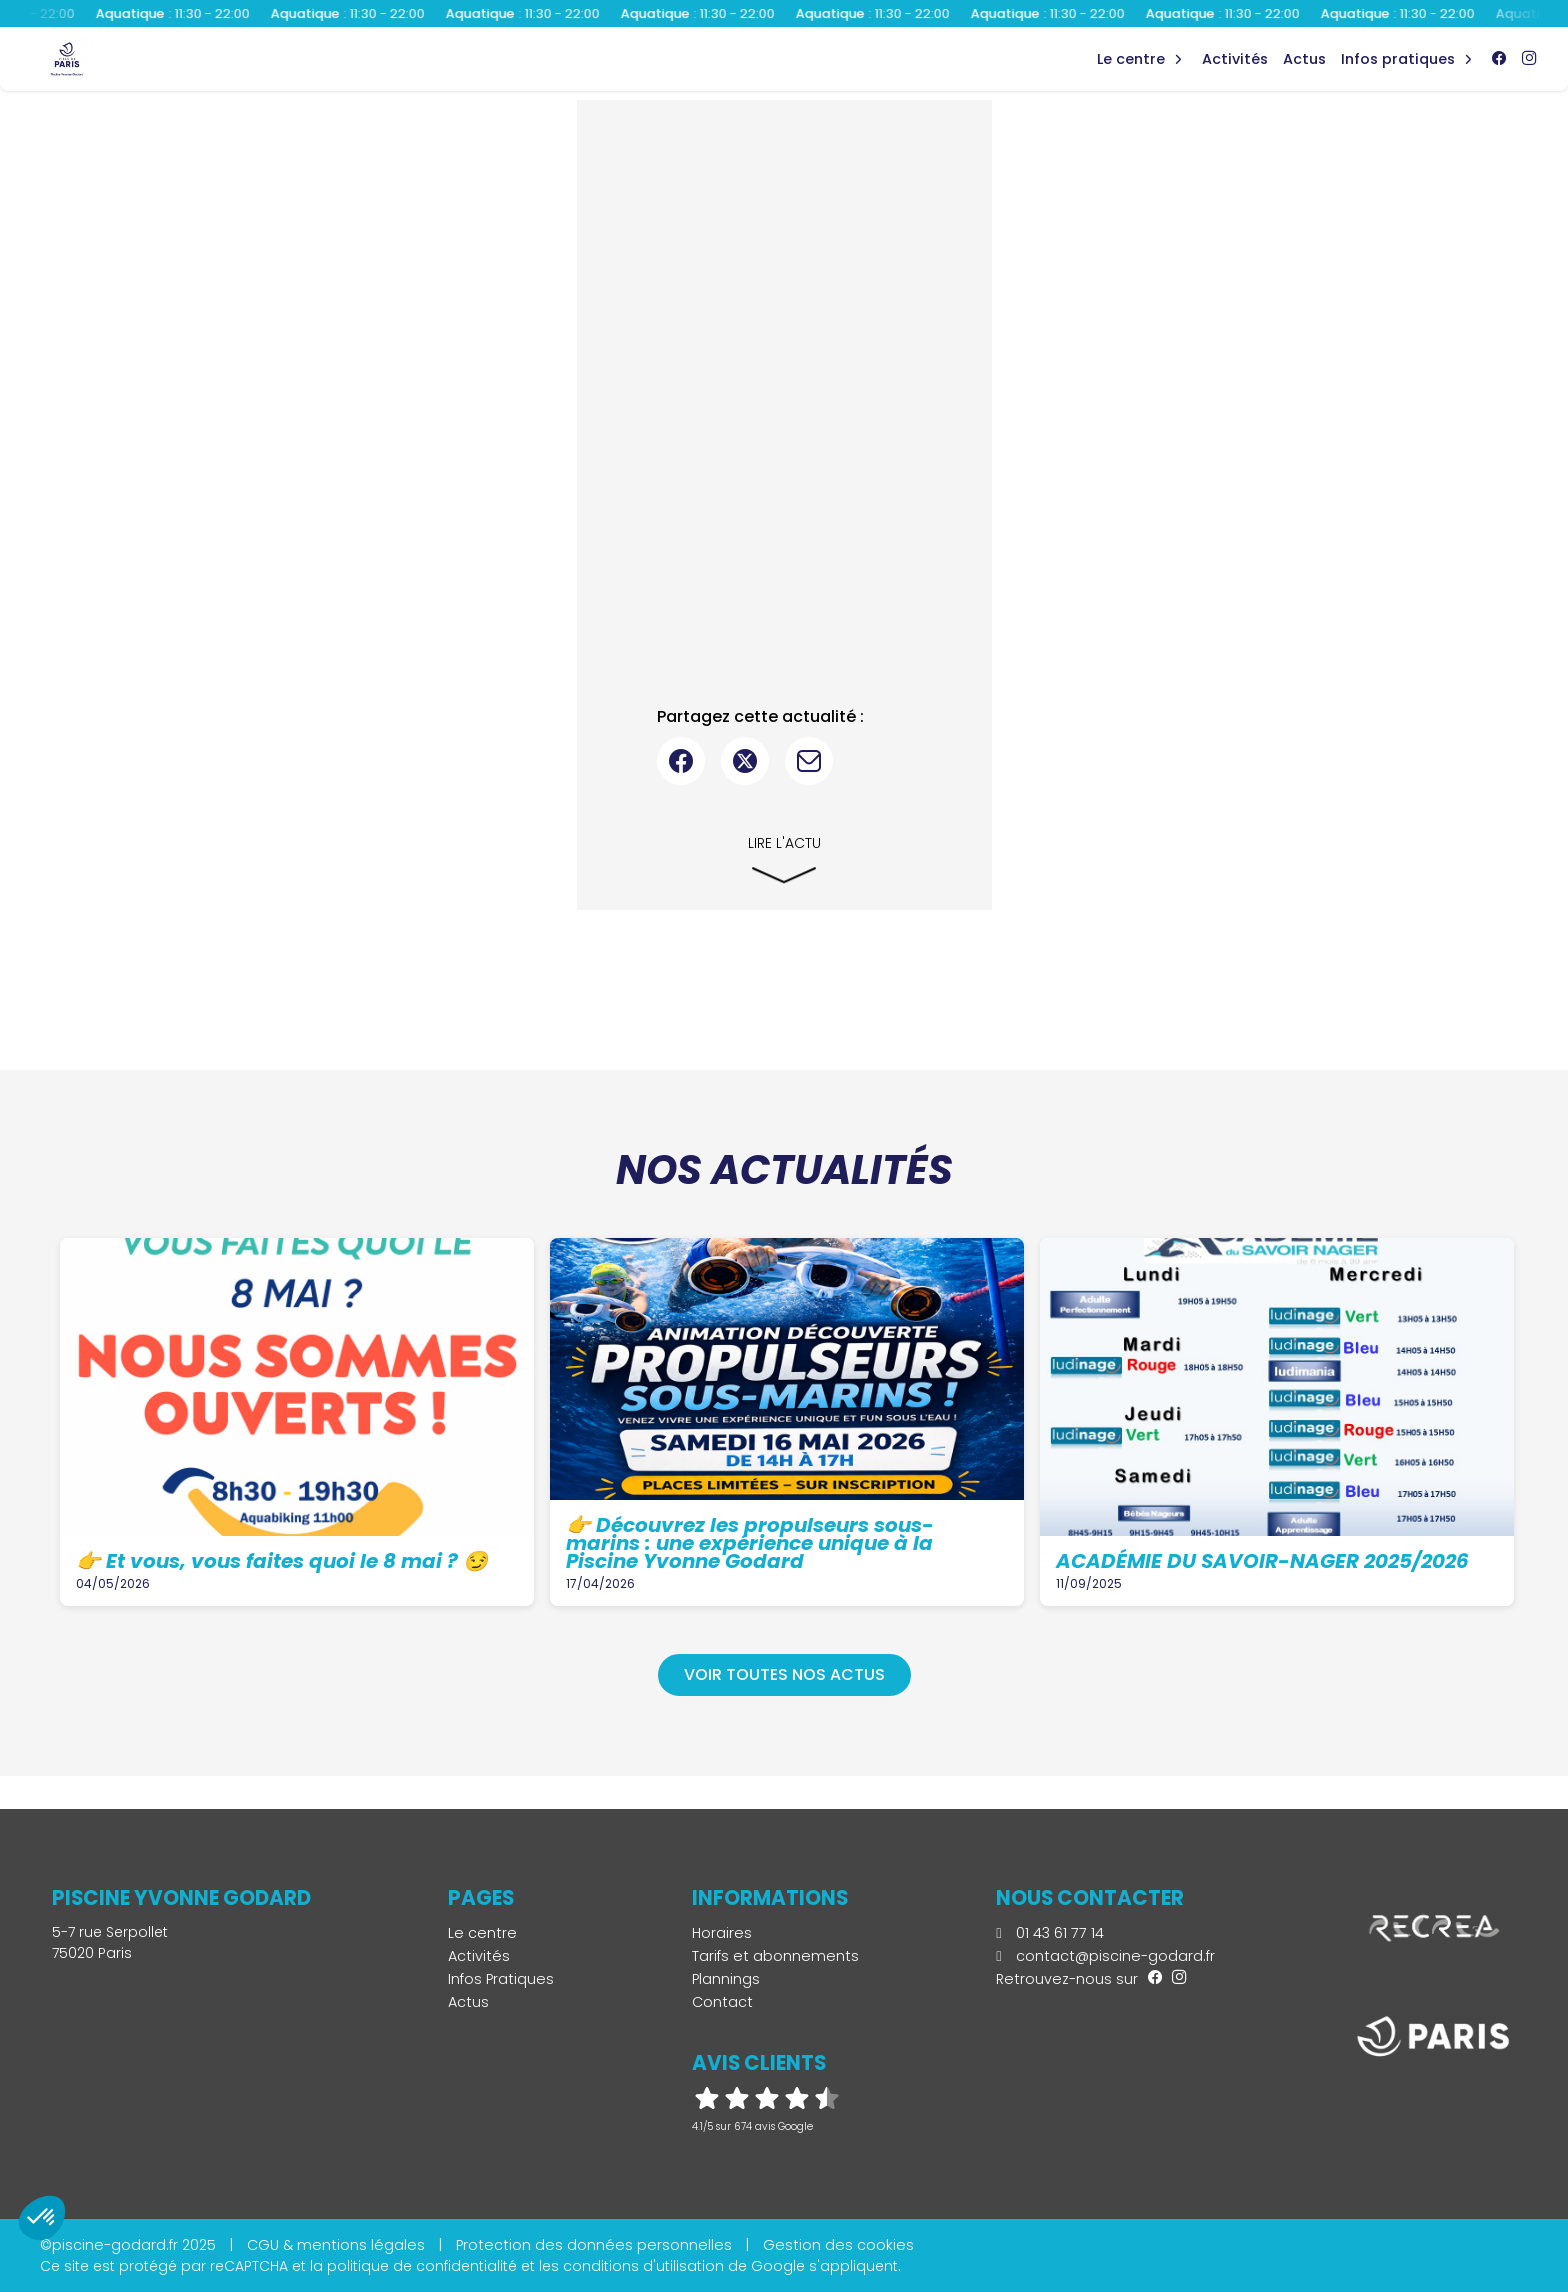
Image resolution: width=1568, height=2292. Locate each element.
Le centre (482, 1933)
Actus (1304, 59)
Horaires (722, 1933)
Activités (1235, 59)
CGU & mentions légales (336, 2245)
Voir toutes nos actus (784, 1674)
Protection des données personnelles (594, 2245)
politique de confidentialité (422, 2266)
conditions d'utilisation (643, 2266)
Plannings (726, 1979)
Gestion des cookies (838, 2245)
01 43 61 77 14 (1049, 1933)
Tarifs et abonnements (775, 1956)
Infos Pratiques (1398, 59)
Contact (722, 2002)
